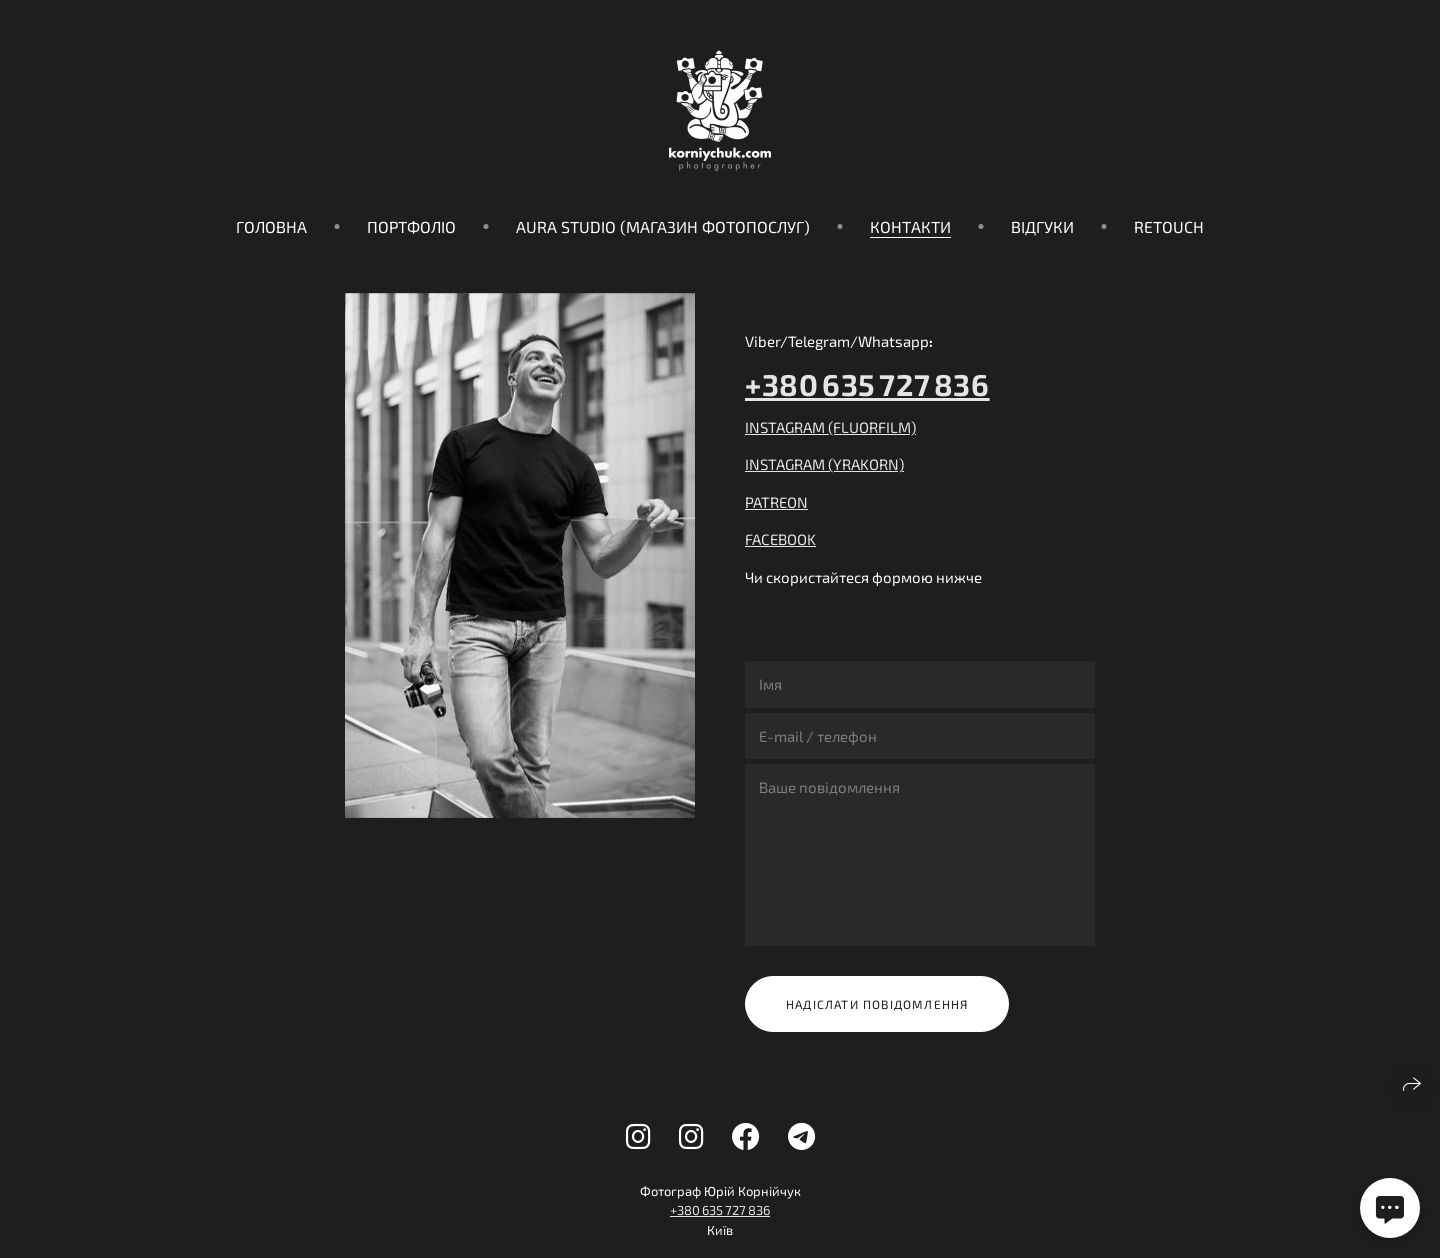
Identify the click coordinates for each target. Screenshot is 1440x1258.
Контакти (910, 226)
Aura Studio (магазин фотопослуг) (663, 226)
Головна (271, 226)
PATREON (776, 502)
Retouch (1169, 226)
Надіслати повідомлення (877, 1004)
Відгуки (1042, 226)
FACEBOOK (780, 539)
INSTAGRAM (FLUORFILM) (830, 427)
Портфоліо (411, 226)
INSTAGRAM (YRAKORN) (824, 464)
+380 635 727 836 (867, 384)
